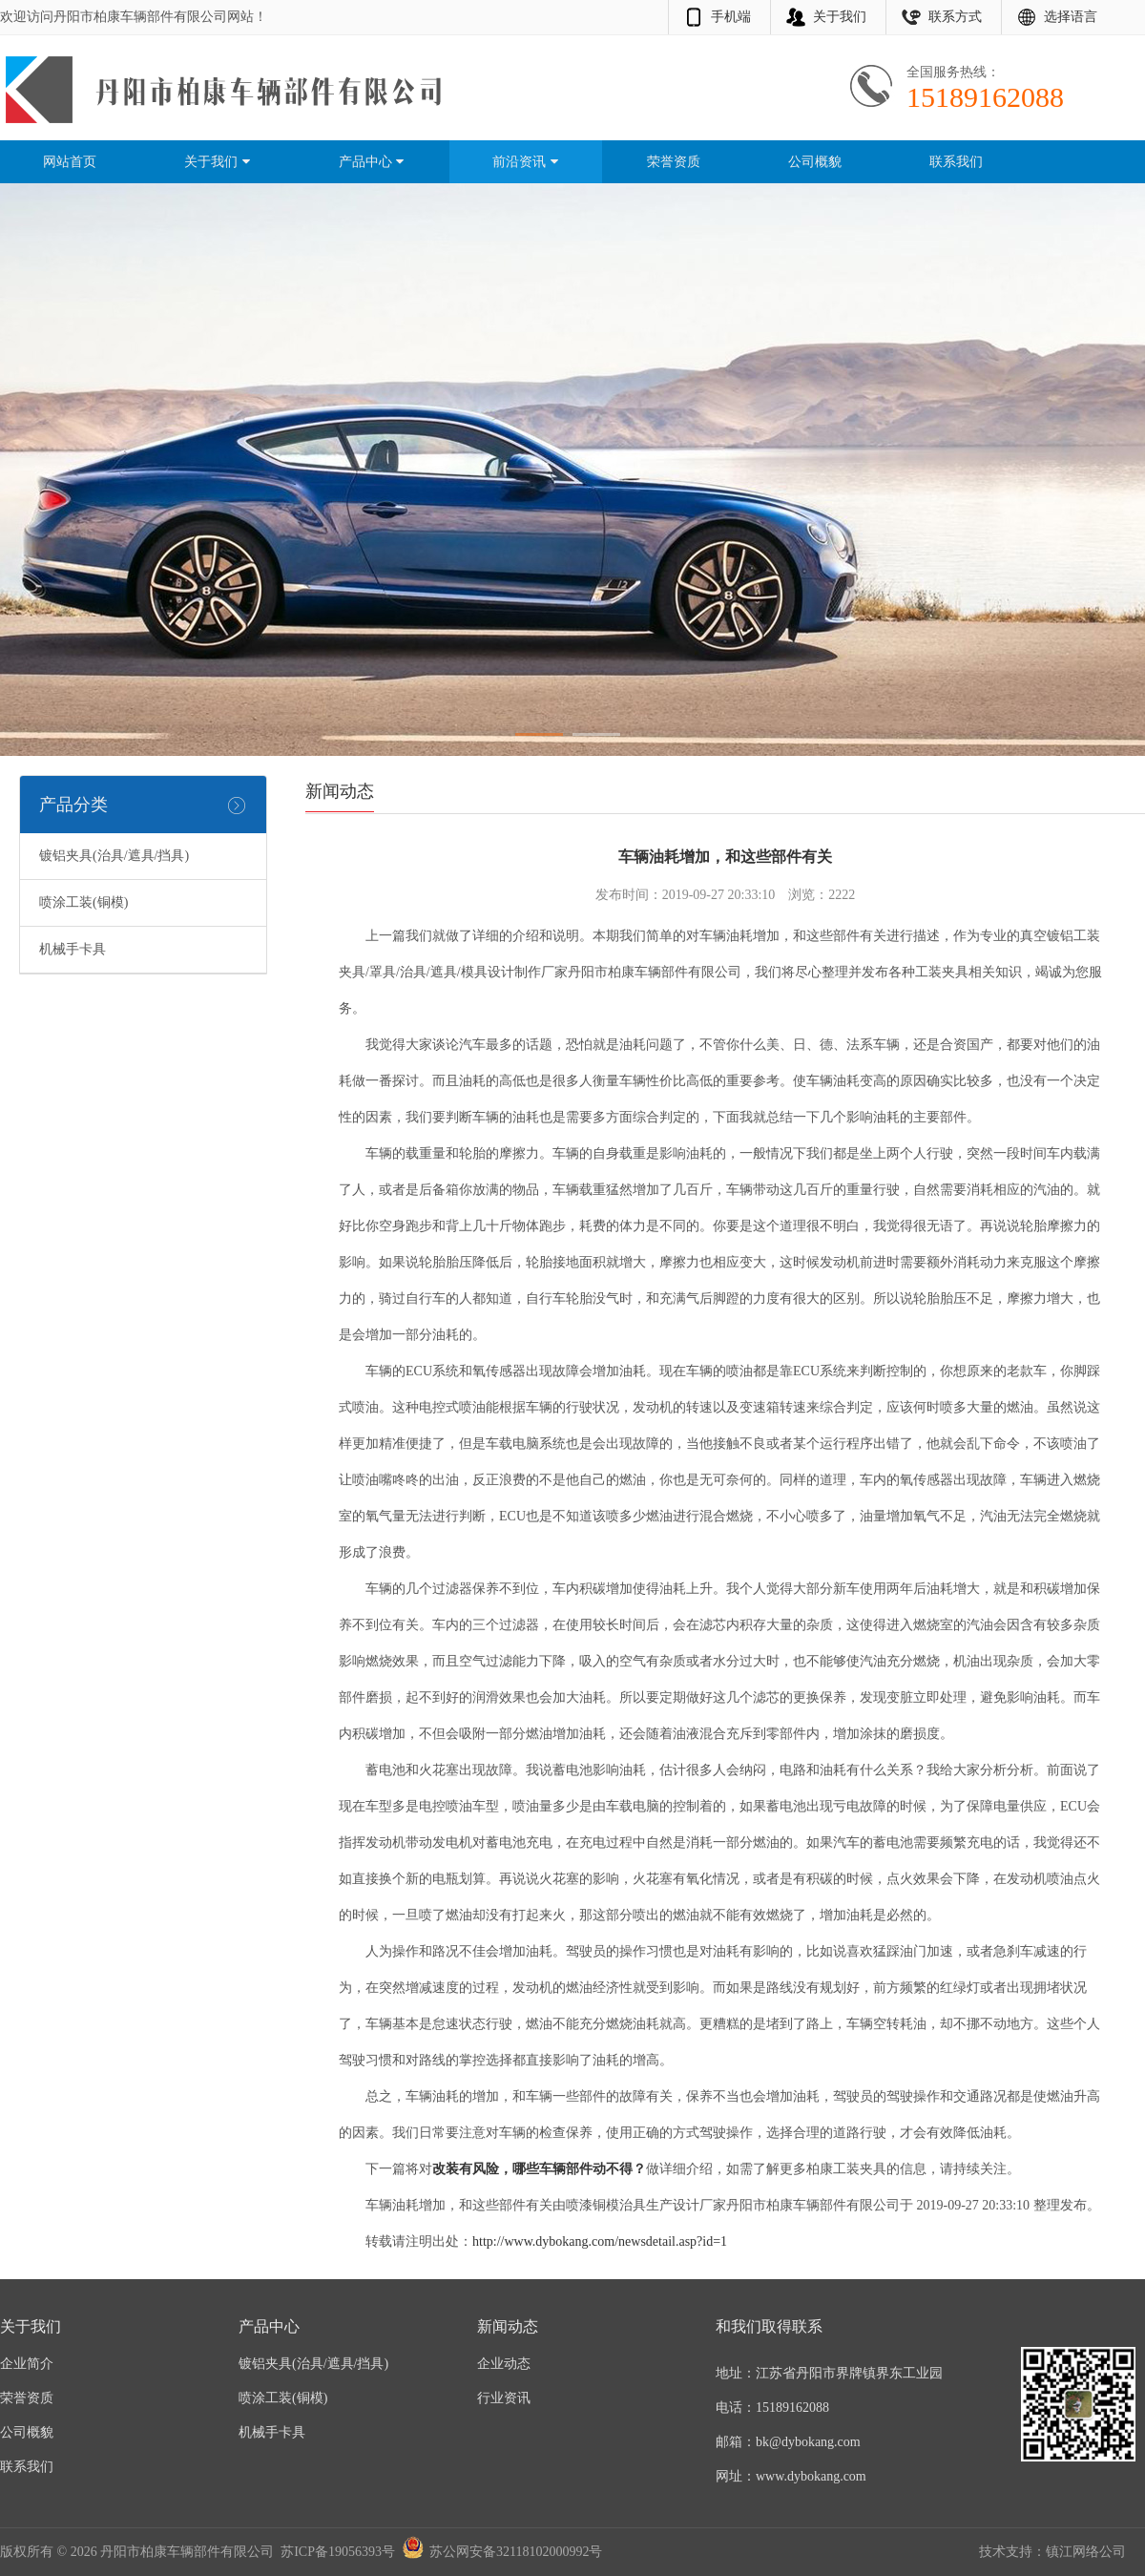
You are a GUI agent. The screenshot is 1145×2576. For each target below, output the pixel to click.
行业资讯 (504, 2398)
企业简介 (26, 2363)
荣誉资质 (673, 162)
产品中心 (372, 162)
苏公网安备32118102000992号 (515, 2552)
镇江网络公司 (1086, 2552)
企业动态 (504, 2363)
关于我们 (839, 17)
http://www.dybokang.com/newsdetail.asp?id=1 (599, 2241)
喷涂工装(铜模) (83, 902)
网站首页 (69, 162)
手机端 (731, 17)
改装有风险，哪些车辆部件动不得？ (539, 2169)
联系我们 (956, 162)
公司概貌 (815, 162)
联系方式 (955, 17)
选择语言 (1070, 17)
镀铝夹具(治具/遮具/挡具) (114, 855)
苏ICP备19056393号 (338, 2552)
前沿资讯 (525, 162)
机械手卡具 (72, 949)
